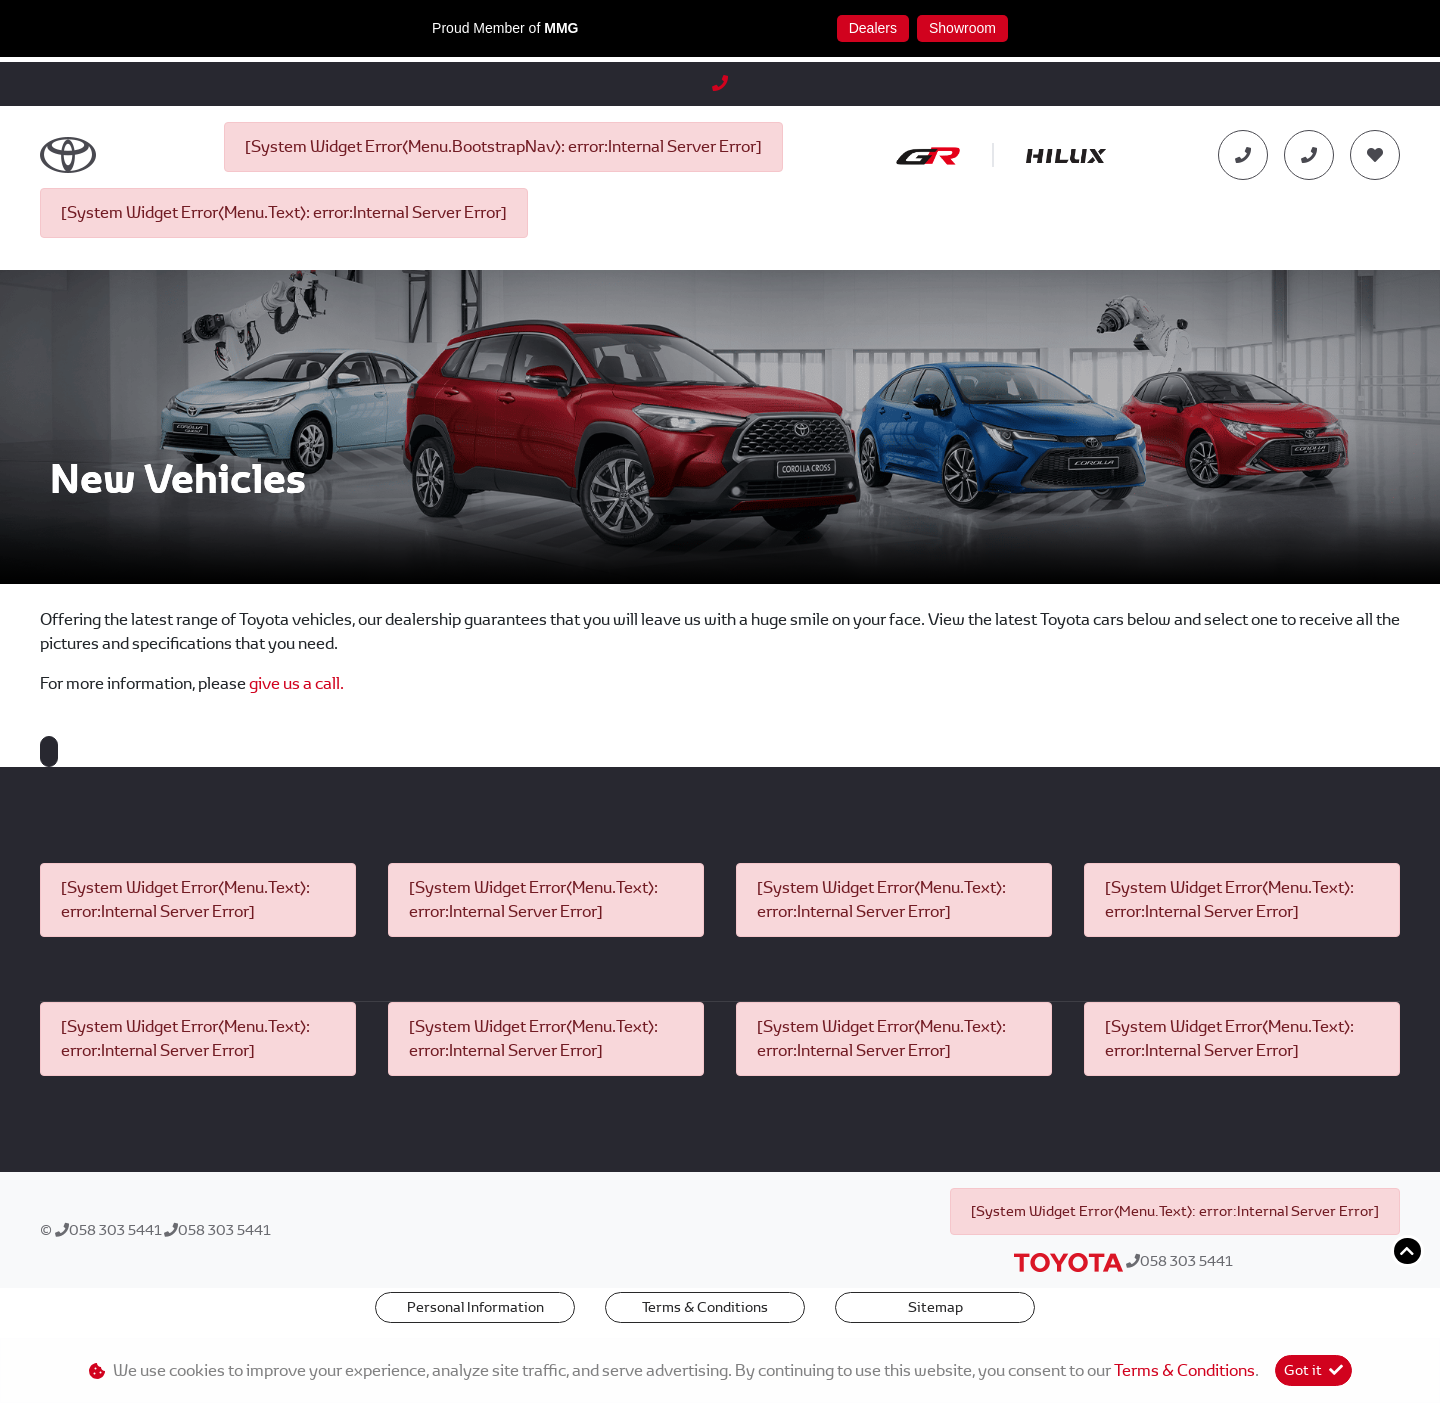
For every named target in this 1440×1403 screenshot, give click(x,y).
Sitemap (935, 1307)
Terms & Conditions (705, 1307)
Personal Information (475, 1307)
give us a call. (296, 683)
